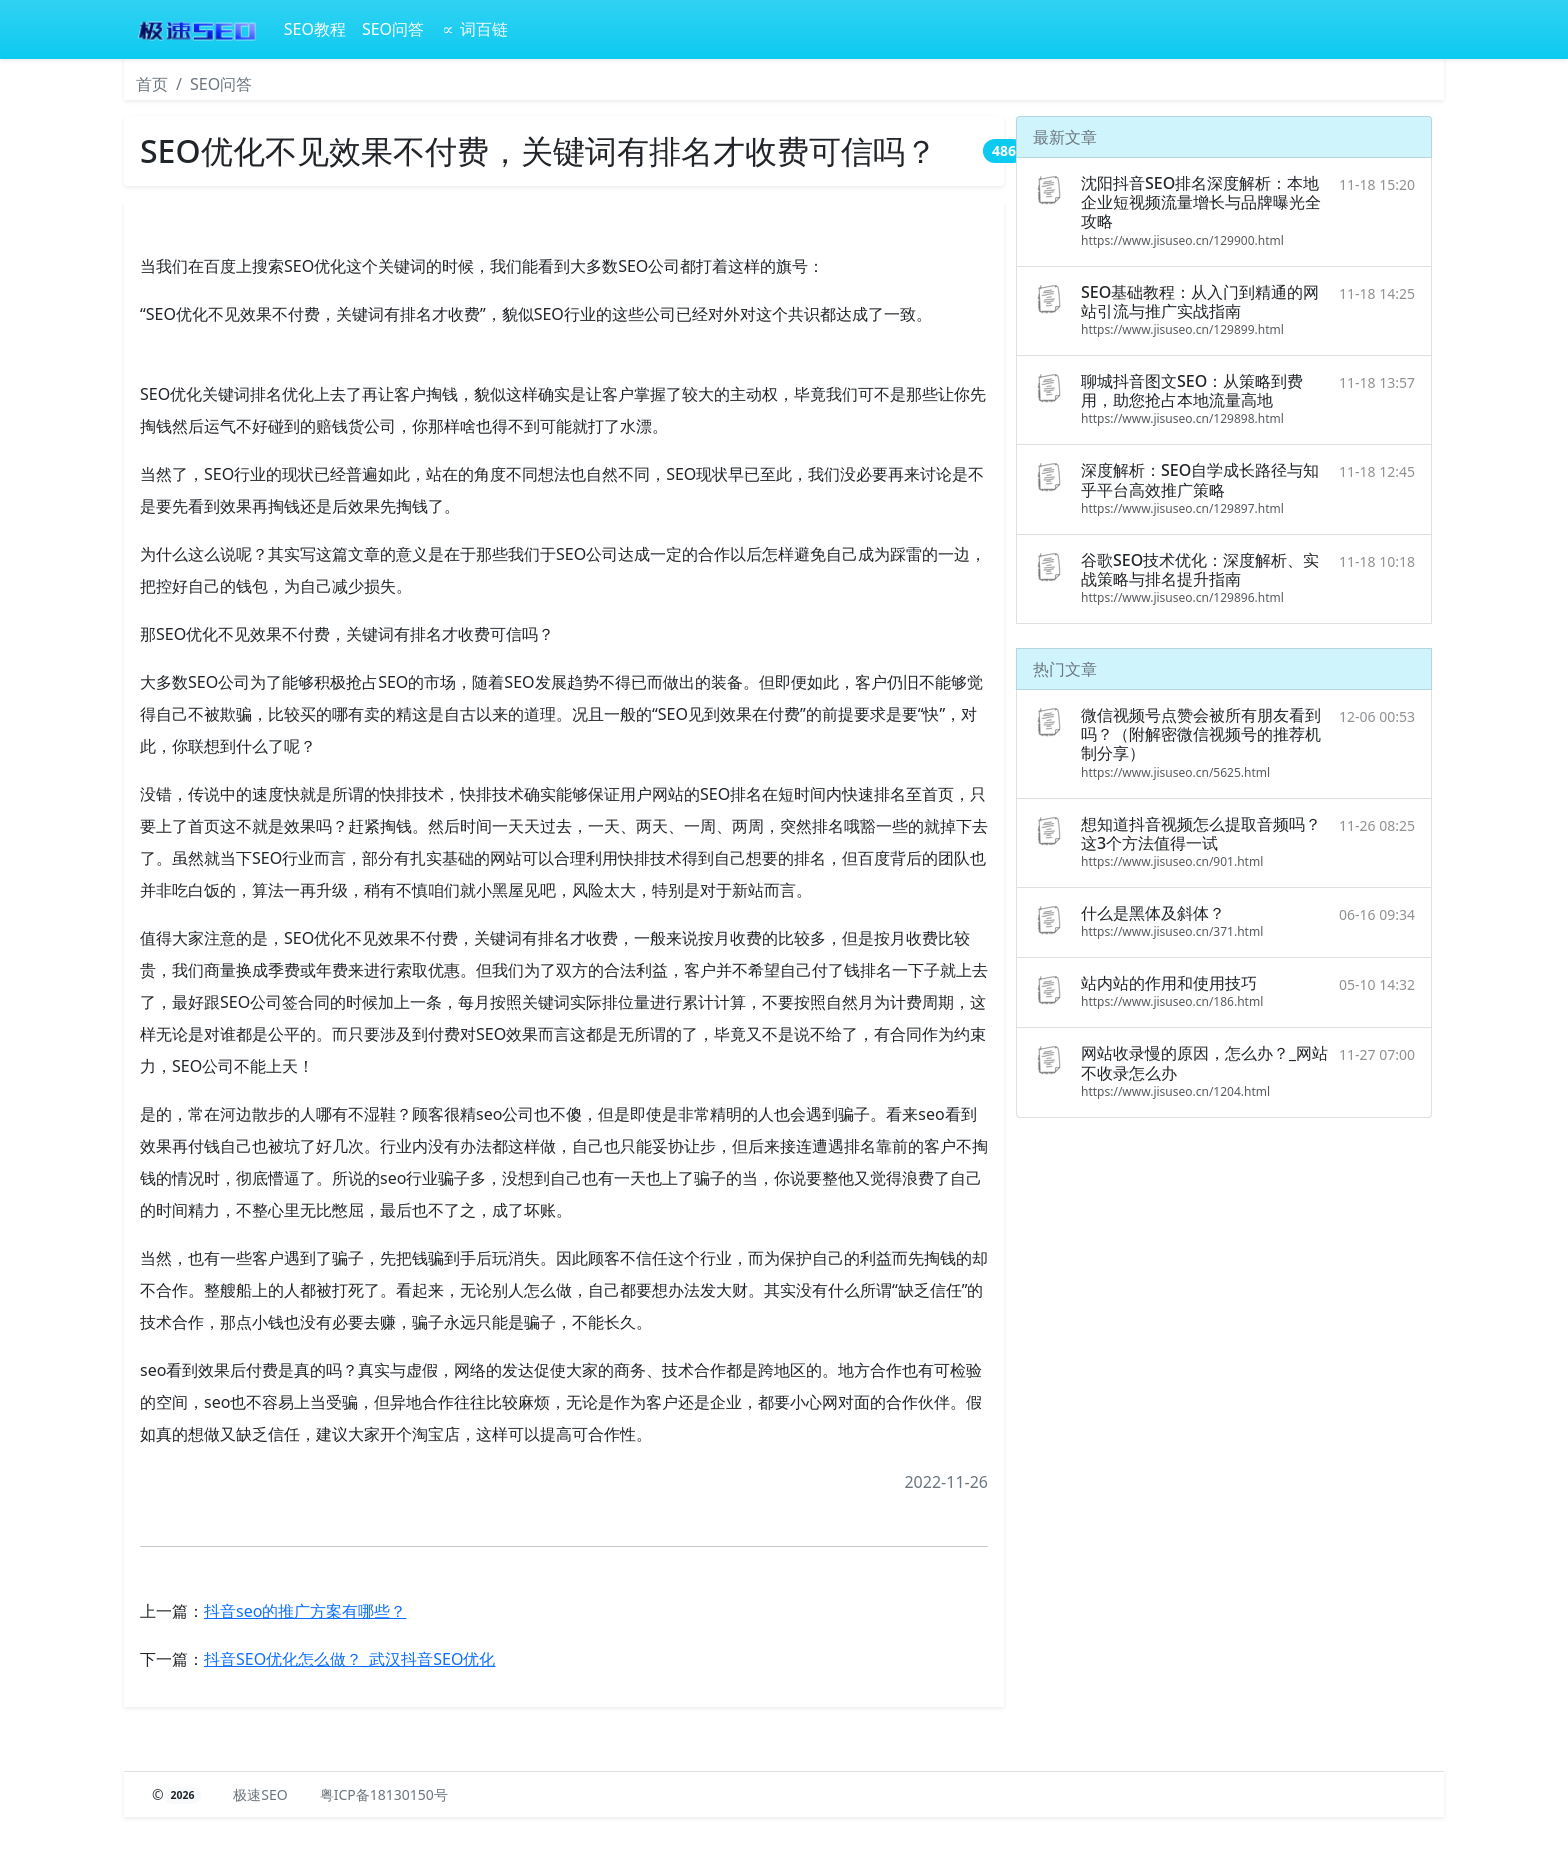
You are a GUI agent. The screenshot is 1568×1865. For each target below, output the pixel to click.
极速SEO (260, 1794)
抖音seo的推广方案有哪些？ (305, 1611)
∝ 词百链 (474, 29)
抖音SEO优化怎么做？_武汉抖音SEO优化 (349, 1659)
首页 (152, 84)
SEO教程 (315, 29)
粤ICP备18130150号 (384, 1794)
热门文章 (1065, 669)
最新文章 (1065, 137)
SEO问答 (393, 29)
